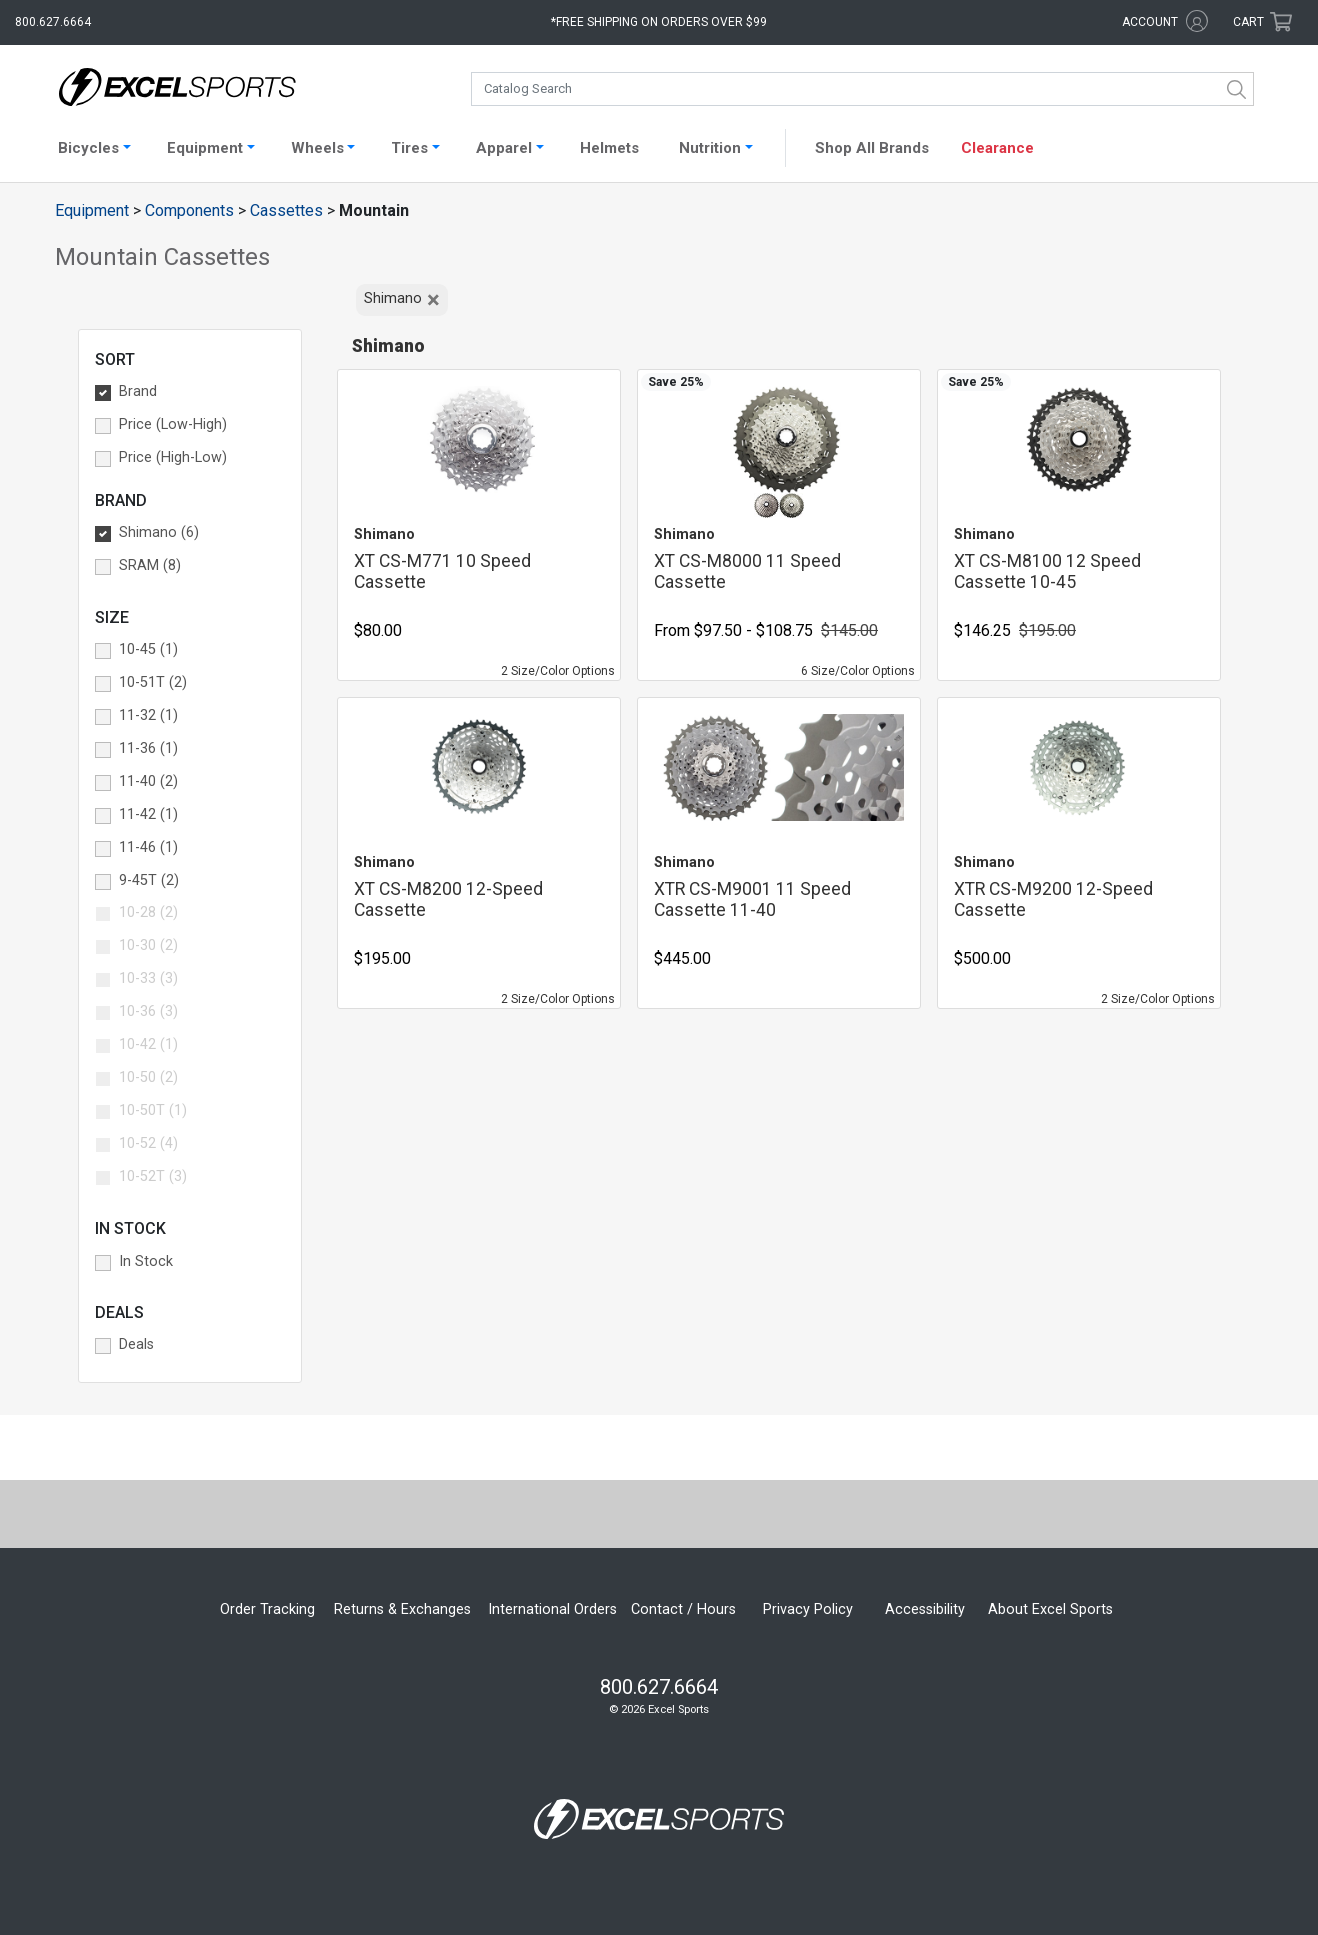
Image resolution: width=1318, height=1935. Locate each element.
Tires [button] (409, 148)
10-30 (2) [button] (148, 945)
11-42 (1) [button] (148, 814)
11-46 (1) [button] (148, 847)
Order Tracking (267, 1609)
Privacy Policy (808, 1609)
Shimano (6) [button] (159, 532)
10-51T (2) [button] (153, 682)
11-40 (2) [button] (148, 781)
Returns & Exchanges (402, 1609)
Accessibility (925, 1609)
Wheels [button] (317, 148)
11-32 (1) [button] (148, 715)
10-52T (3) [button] (153, 1176)
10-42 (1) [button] (148, 1044)
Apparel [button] (504, 148)
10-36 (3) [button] (148, 1011)
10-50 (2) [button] (148, 1077)
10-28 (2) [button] (148, 912)
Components (189, 210)
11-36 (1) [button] (148, 748)
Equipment (92, 210)
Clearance (997, 148)
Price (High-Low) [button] (173, 457)
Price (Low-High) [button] (173, 424)
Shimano (402, 300)
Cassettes (286, 210)
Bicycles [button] (88, 148)
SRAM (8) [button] (150, 565)
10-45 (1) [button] (148, 649)
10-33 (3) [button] (148, 978)
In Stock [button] (146, 1261)
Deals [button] (136, 1344)
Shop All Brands (872, 148)
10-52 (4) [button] (148, 1143)
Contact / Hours (683, 1609)
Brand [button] (138, 391)
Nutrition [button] (710, 148)
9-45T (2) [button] (149, 880)
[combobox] (862, 89)
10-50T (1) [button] (153, 1110)
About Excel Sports (1050, 1609)
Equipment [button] (205, 148)
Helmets (609, 148)
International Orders (552, 1609)
